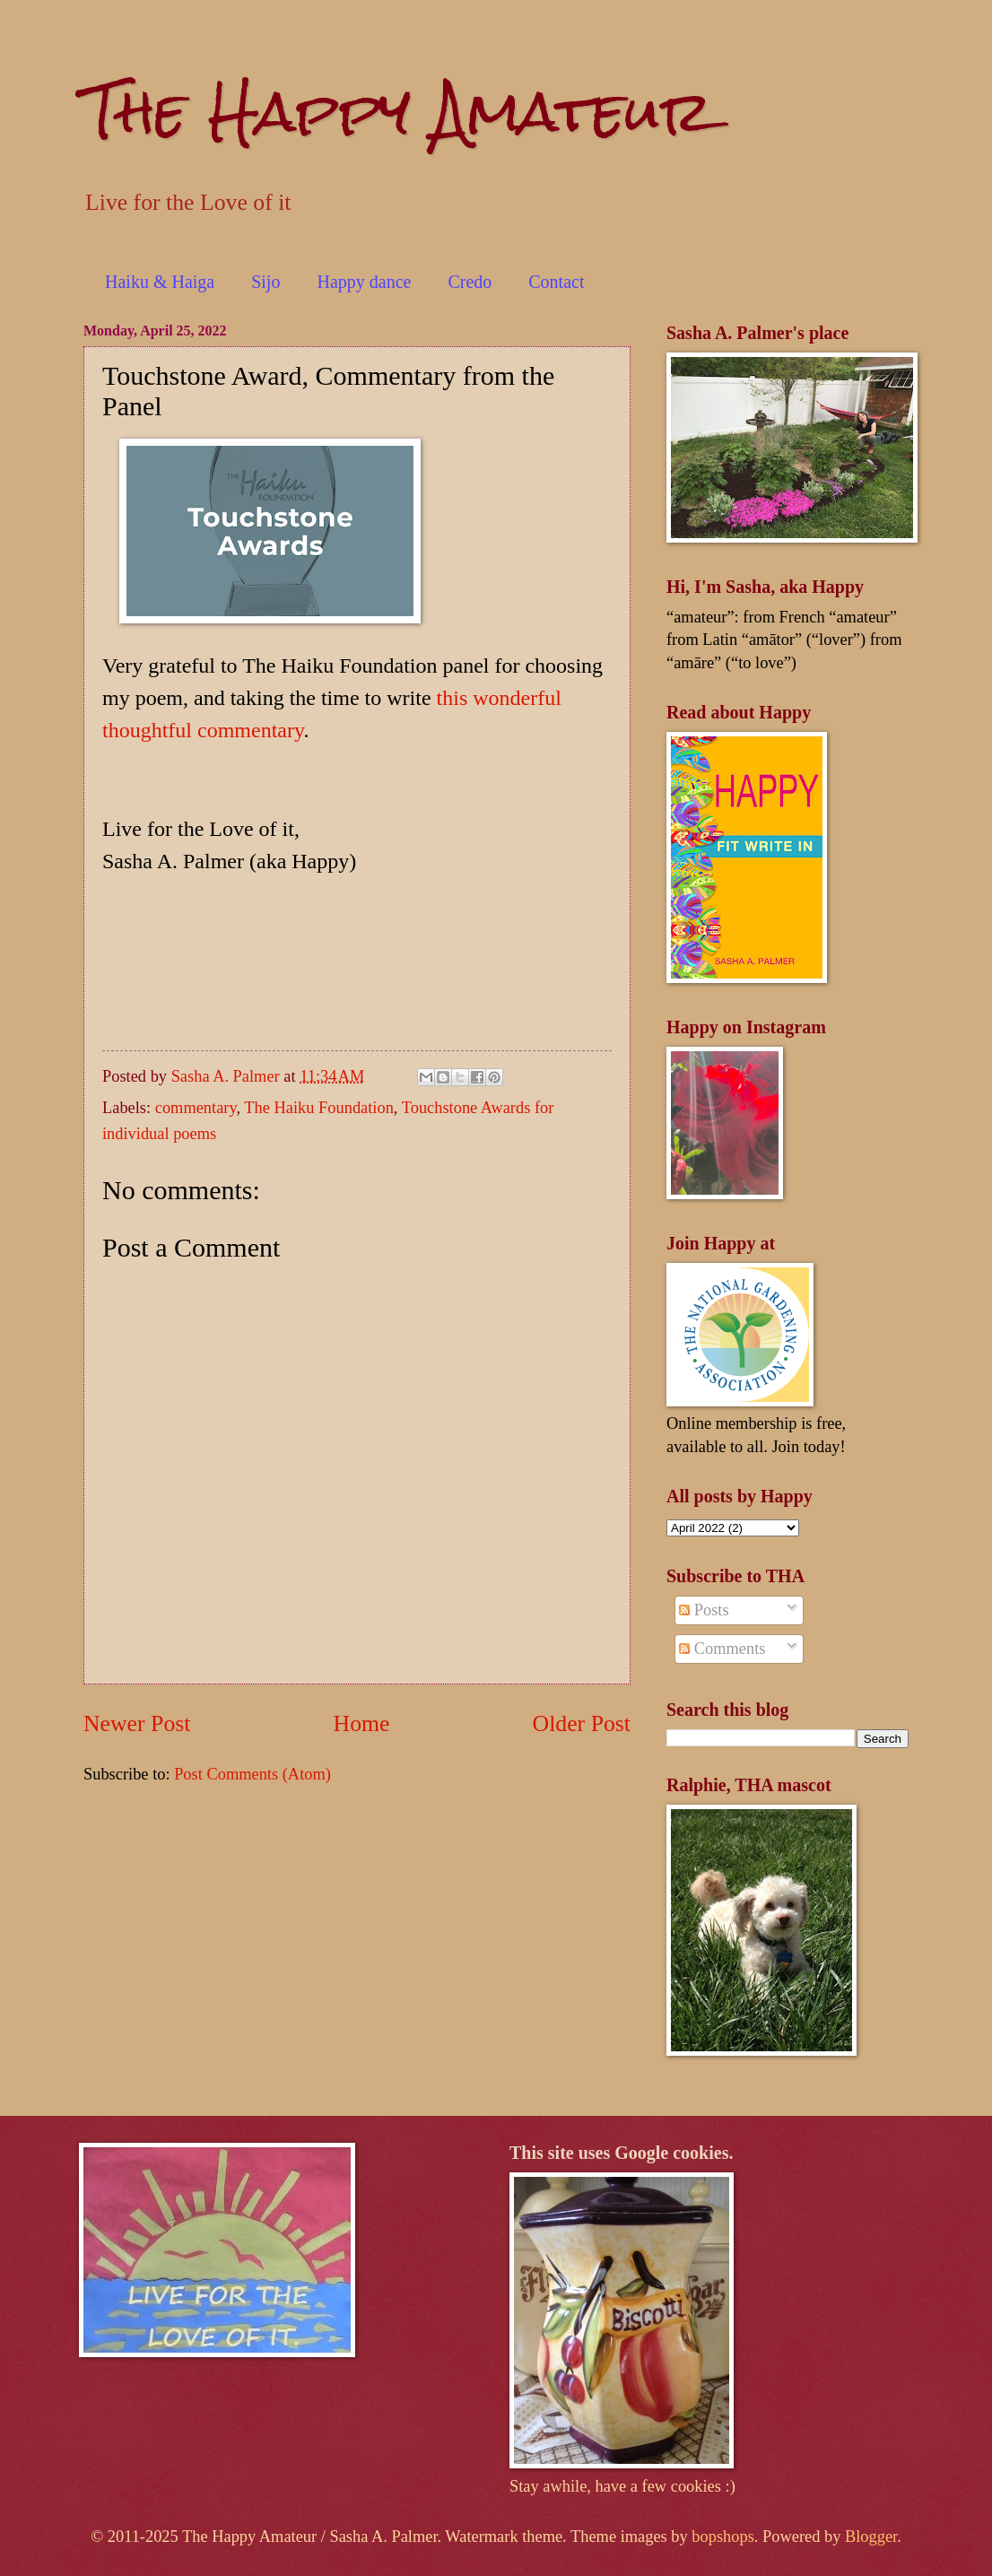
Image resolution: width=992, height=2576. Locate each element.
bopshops (723, 2537)
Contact (556, 282)
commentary (196, 1108)
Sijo (265, 282)
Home (362, 1723)
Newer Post (136, 1723)
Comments (722, 1649)
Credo (470, 282)
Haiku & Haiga (159, 282)
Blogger (871, 2537)
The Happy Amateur (398, 111)
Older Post (582, 1723)
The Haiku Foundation (319, 1108)
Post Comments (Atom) (252, 1774)
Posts (703, 1610)
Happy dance (364, 282)
